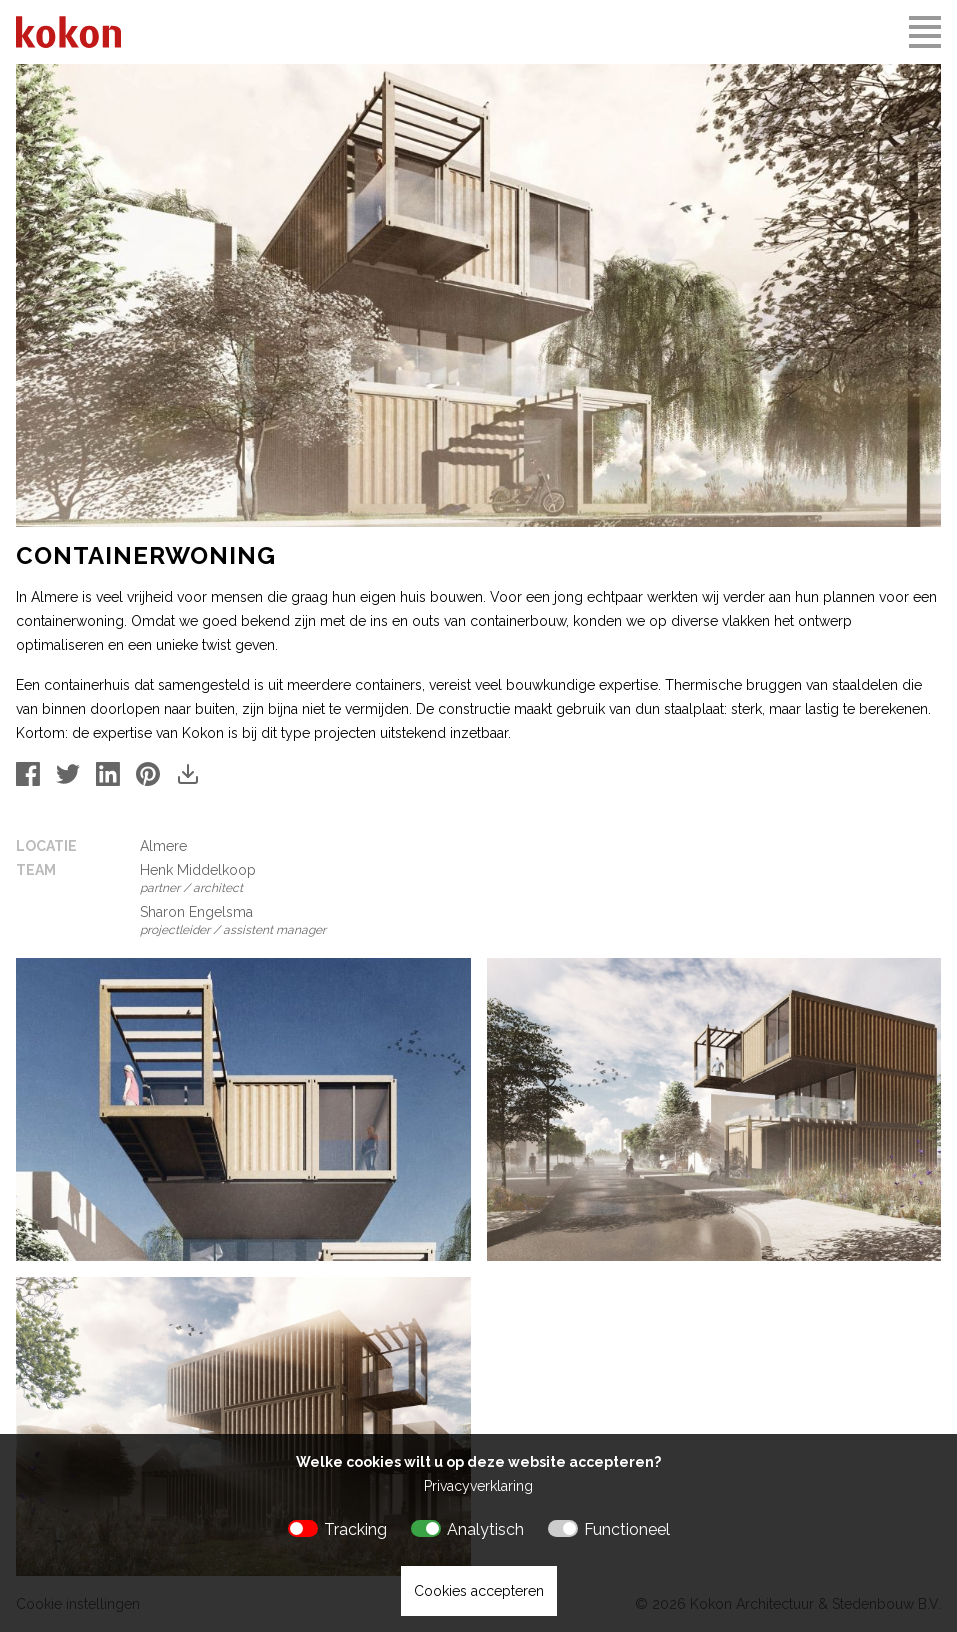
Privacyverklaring (478, 1486)
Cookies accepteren (479, 1591)
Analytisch (485, 1529)
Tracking (355, 1529)
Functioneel (627, 1529)
